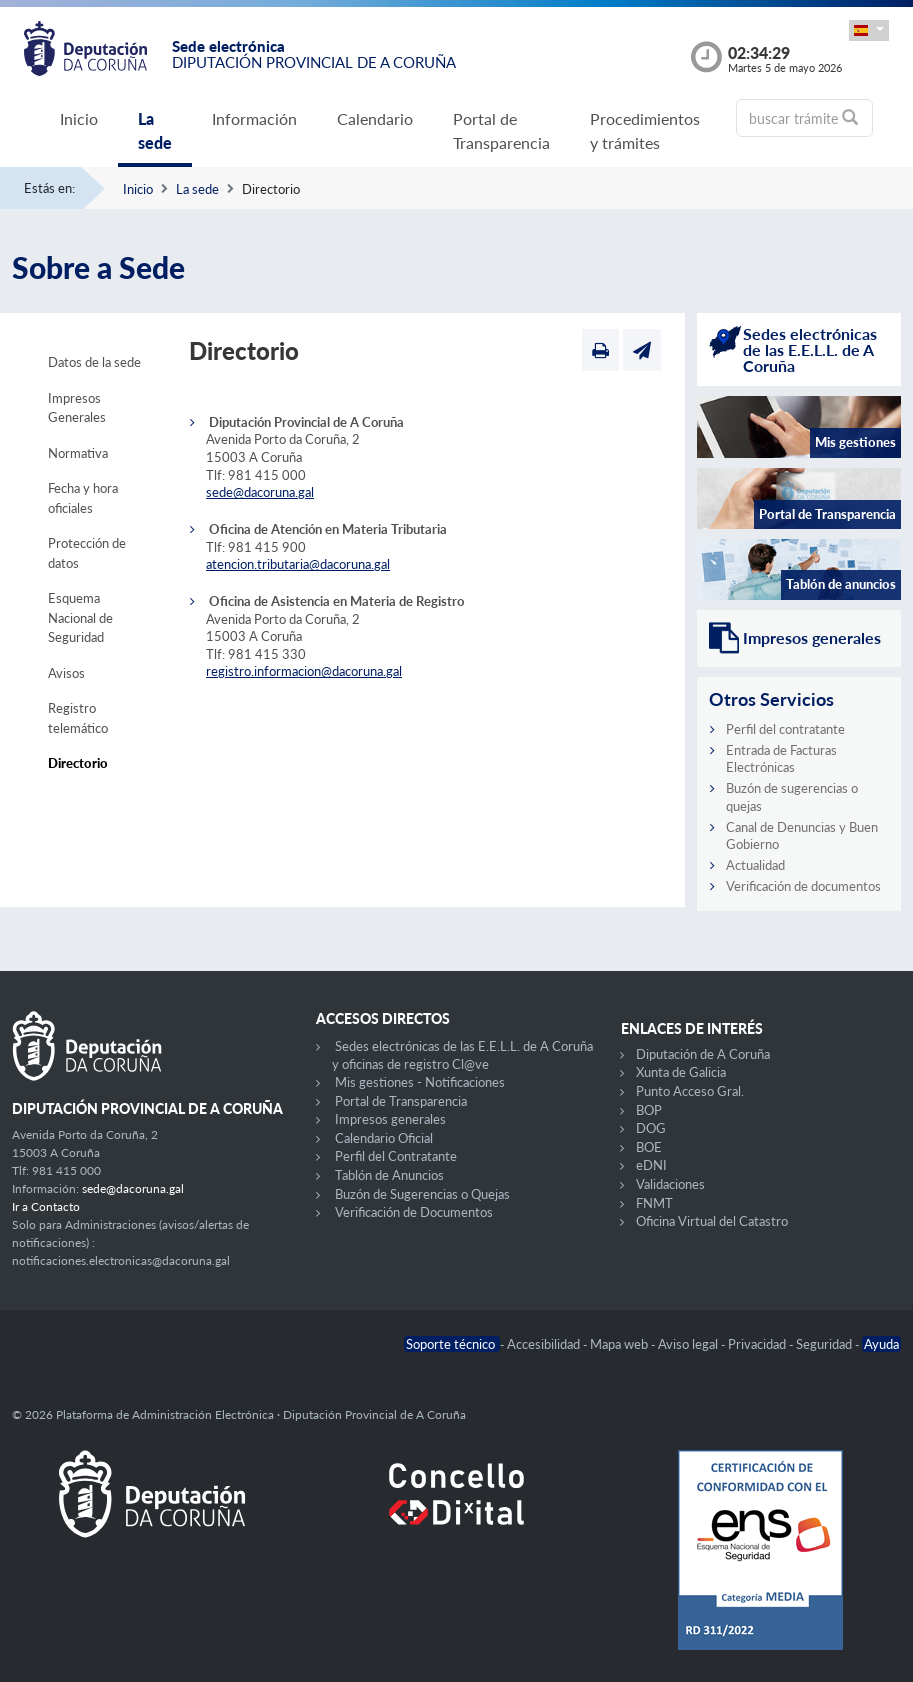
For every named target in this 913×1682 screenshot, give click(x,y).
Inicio (79, 118)
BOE (649, 1147)
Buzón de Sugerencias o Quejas (422, 1194)
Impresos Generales (77, 408)
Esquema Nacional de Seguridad (80, 617)
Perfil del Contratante (396, 1156)
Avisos (66, 673)
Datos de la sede (94, 362)
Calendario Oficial (384, 1138)
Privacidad (758, 1344)
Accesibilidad (545, 1344)
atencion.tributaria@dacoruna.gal (298, 564)
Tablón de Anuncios (389, 1175)
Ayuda (881, 1344)
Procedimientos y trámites (645, 130)
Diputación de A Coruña (703, 1054)
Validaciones (670, 1184)
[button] (869, 30)
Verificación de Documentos (414, 1212)
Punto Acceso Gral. (690, 1091)
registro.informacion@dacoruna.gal (304, 671)
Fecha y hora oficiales (83, 498)
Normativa (78, 453)
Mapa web (620, 1344)
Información (254, 118)
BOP (649, 1110)
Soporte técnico (452, 1344)
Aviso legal (689, 1344)
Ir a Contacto (46, 1206)
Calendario (375, 118)
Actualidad (755, 865)
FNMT (654, 1203)
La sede (155, 130)
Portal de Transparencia (501, 130)
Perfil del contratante (785, 729)
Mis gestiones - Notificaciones (420, 1082)
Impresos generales (390, 1119)
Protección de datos (87, 553)
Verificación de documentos (803, 886)
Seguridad (825, 1344)
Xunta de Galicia (681, 1072)
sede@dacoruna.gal (260, 492)
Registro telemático (78, 718)
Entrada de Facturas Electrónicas (781, 759)
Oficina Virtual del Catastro (712, 1221)
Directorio (78, 763)
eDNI (651, 1165)
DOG (651, 1128)
